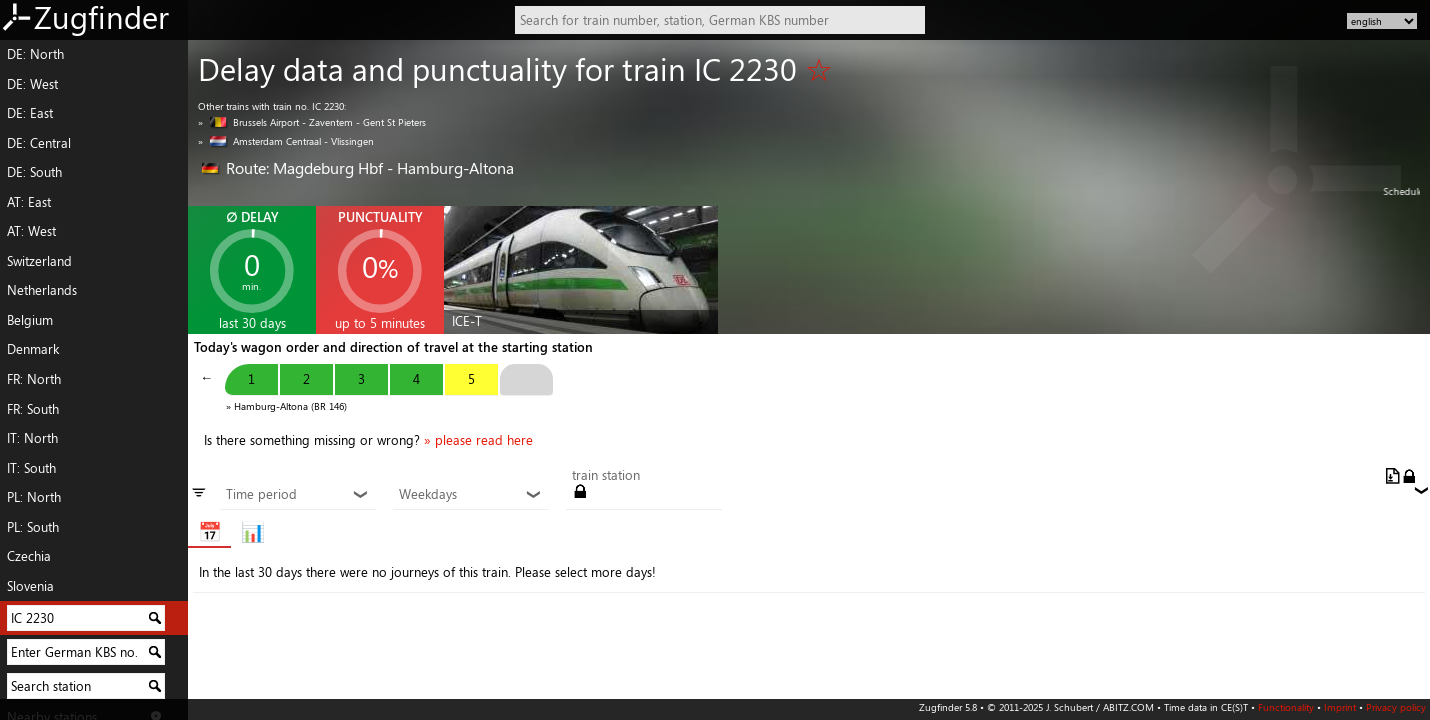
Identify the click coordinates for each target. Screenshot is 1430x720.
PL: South (33, 527)
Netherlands (42, 290)
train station (606, 476)
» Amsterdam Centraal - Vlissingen (286, 141)
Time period (297, 495)
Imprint (1340, 707)
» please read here (478, 440)
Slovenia (30, 586)
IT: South (31, 468)
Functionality (1286, 707)
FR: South (33, 409)
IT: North (32, 438)
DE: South (34, 172)
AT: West (31, 231)
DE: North (35, 54)
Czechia (29, 556)
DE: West (32, 84)
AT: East (29, 202)
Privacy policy (1396, 707)
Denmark (33, 349)
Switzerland (39, 261)
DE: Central (39, 143)
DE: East (30, 113)
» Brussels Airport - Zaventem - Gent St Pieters (312, 122)
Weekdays (470, 495)
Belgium (30, 320)
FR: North (34, 379)
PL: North (34, 497)
